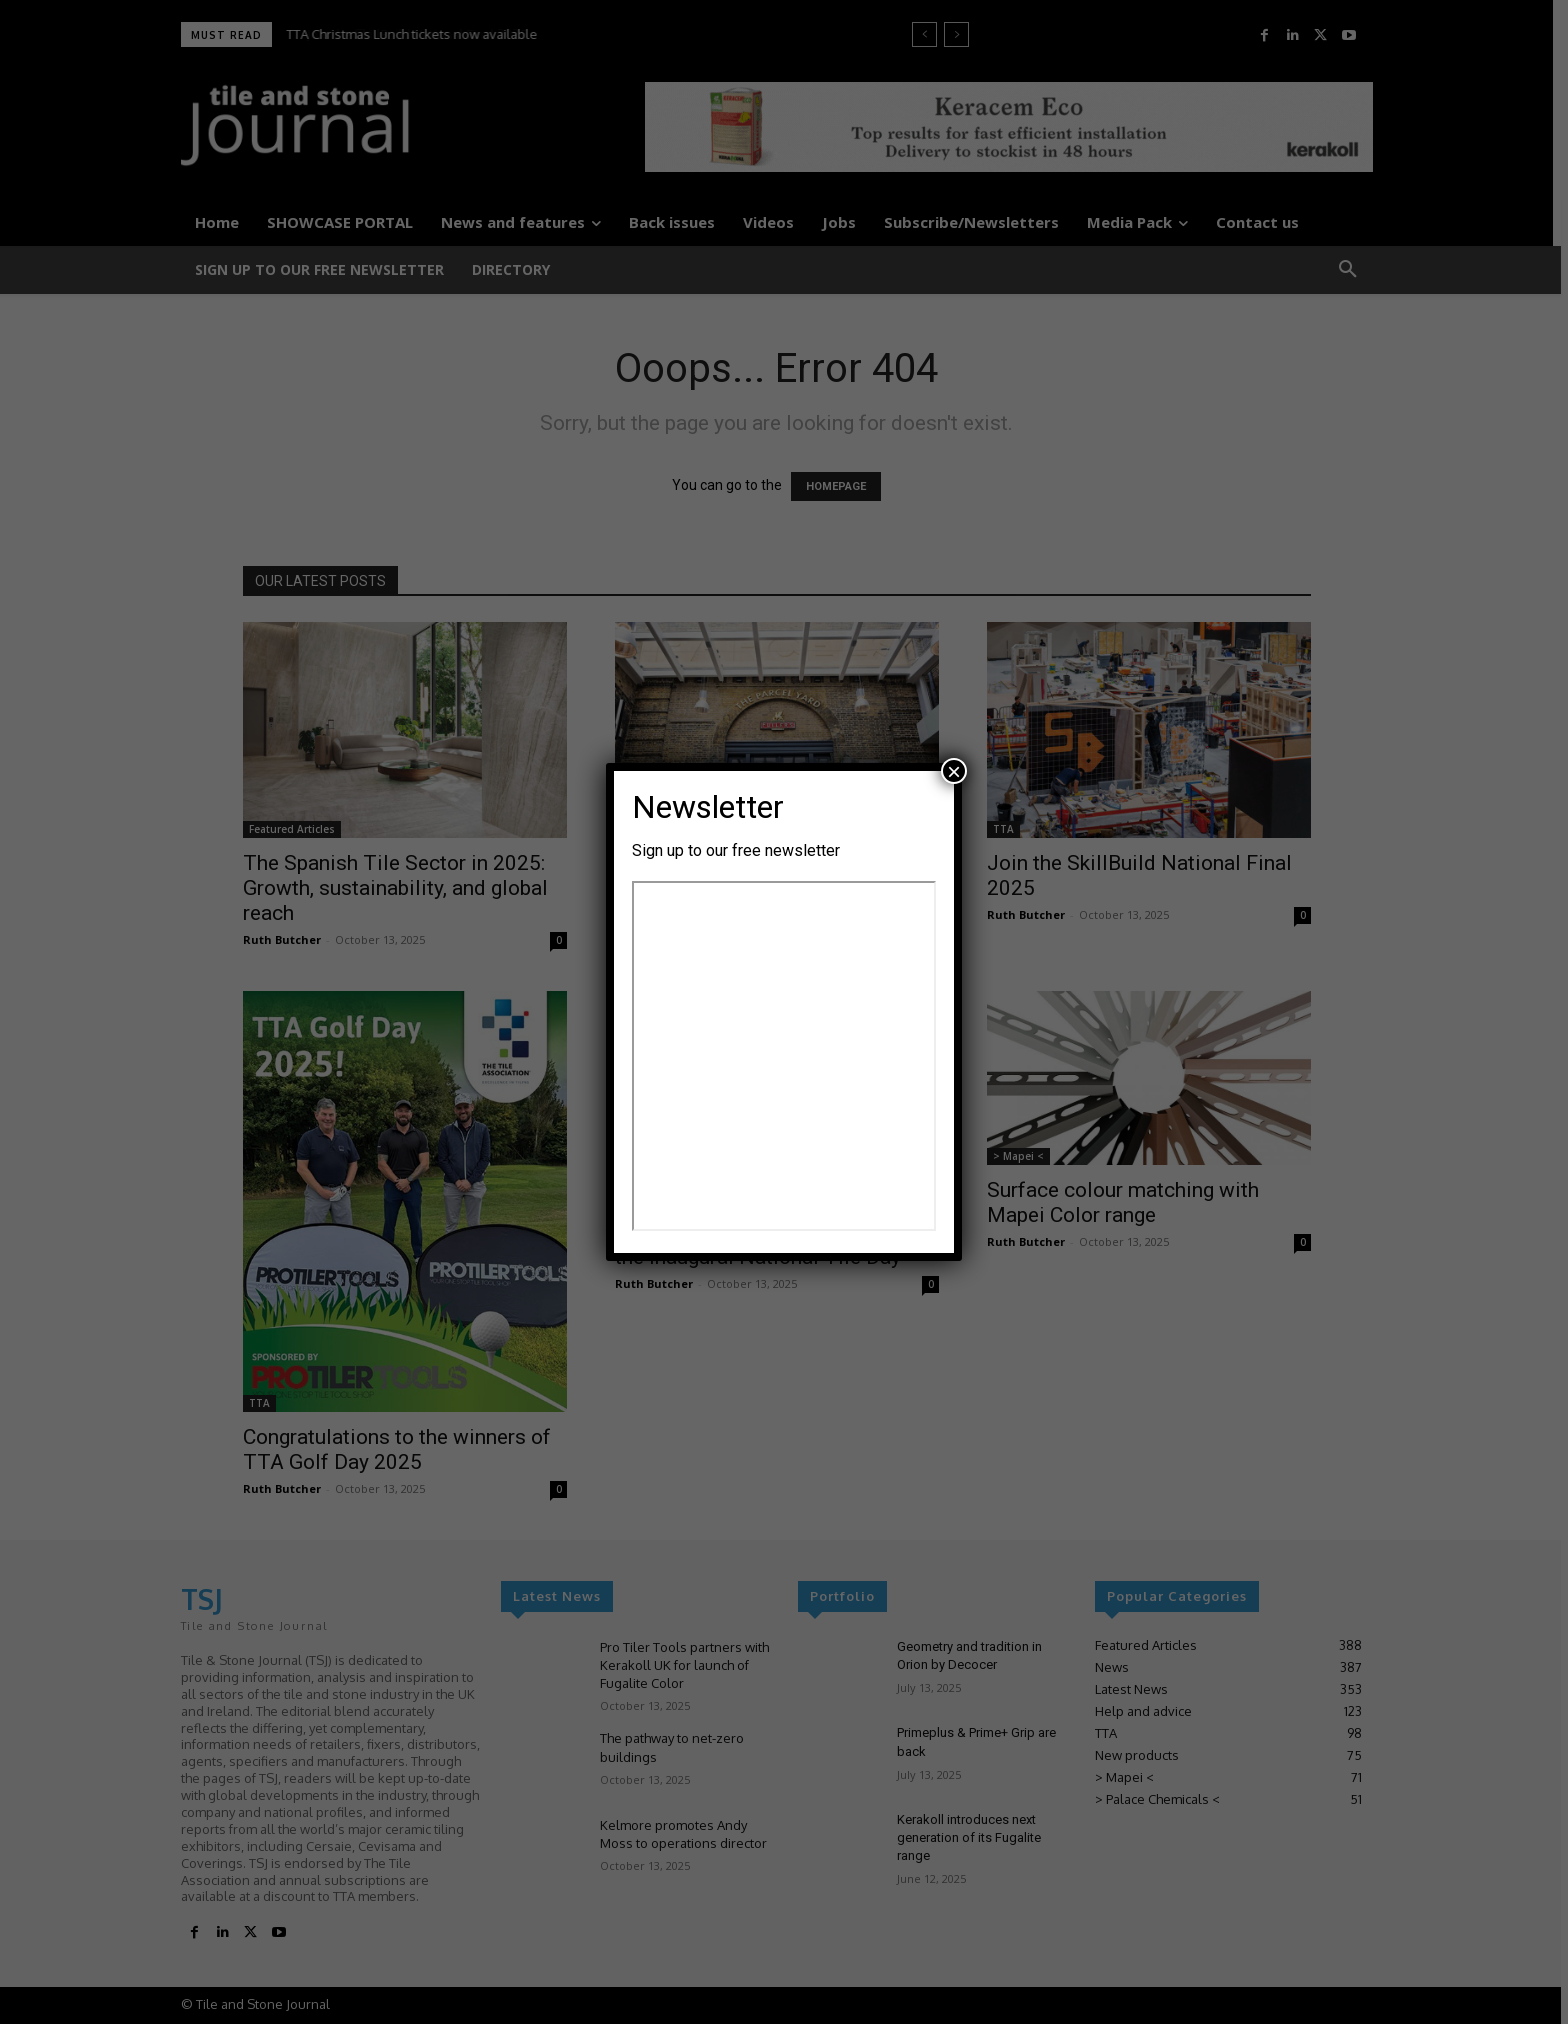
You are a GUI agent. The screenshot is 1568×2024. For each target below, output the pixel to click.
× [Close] (954, 771)
